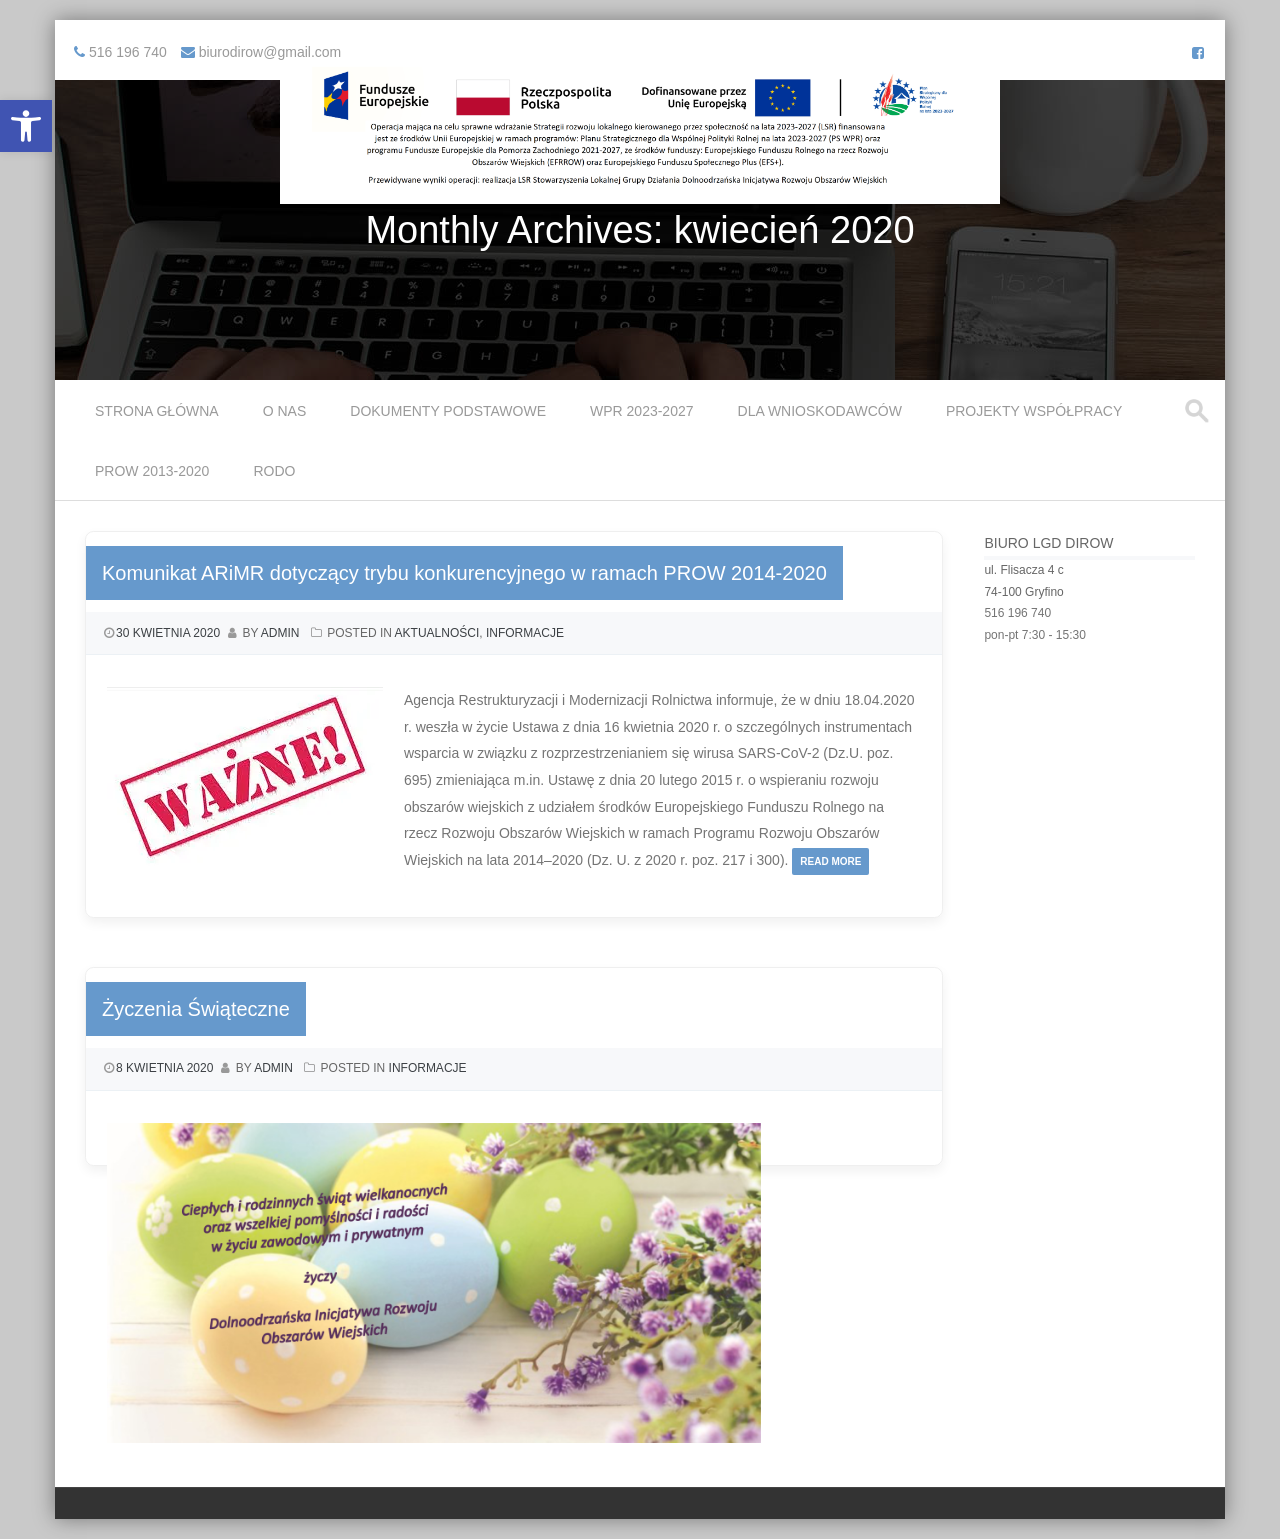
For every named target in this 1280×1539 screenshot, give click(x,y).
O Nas (285, 411)
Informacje (525, 633)
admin (280, 633)
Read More (830, 861)
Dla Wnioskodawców (820, 411)
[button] (26, 126)
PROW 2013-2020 (152, 471)
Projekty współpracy (1034, 411)
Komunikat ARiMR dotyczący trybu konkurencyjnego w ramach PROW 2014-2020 (464, 573)
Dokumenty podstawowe (448, 411)
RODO (274, 471)
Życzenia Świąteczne (196, 1009)
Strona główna (157, 411)
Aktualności (437, 633)
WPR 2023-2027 (642, 411)
